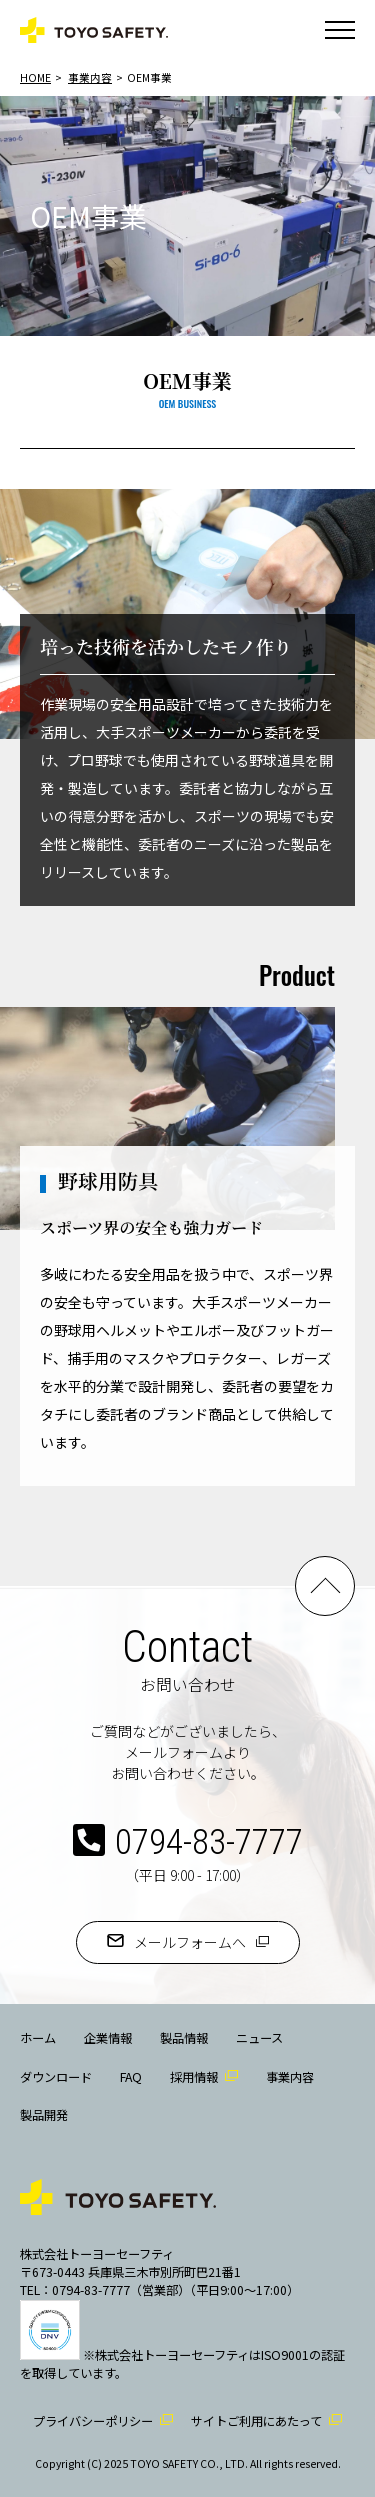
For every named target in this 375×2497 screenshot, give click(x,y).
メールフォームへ (190, 1942)
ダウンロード (56, 2077)
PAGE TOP (325, 1586)
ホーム (38, 2038)
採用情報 (194, 2077)
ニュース (259, 2038)
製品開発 (44, 2115)
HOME (35, 77)
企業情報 (108, 2038)
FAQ (131, 2077)
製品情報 (184, 2038)
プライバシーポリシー (93, 2421)
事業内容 (90, 77)
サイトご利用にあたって (256, 2421)
